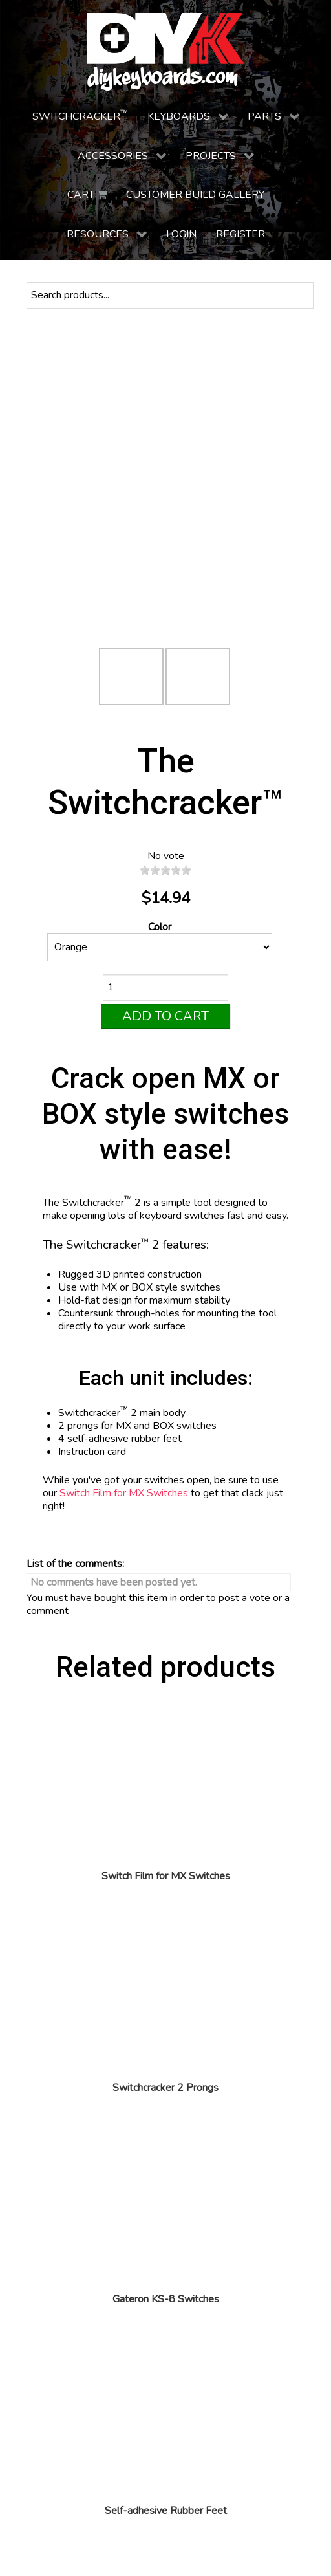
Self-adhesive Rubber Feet (166, 2511)
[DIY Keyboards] (165, 52)
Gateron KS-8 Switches (165, 2299)
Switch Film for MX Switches (123, 1493)
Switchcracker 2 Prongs (165, 2087)
